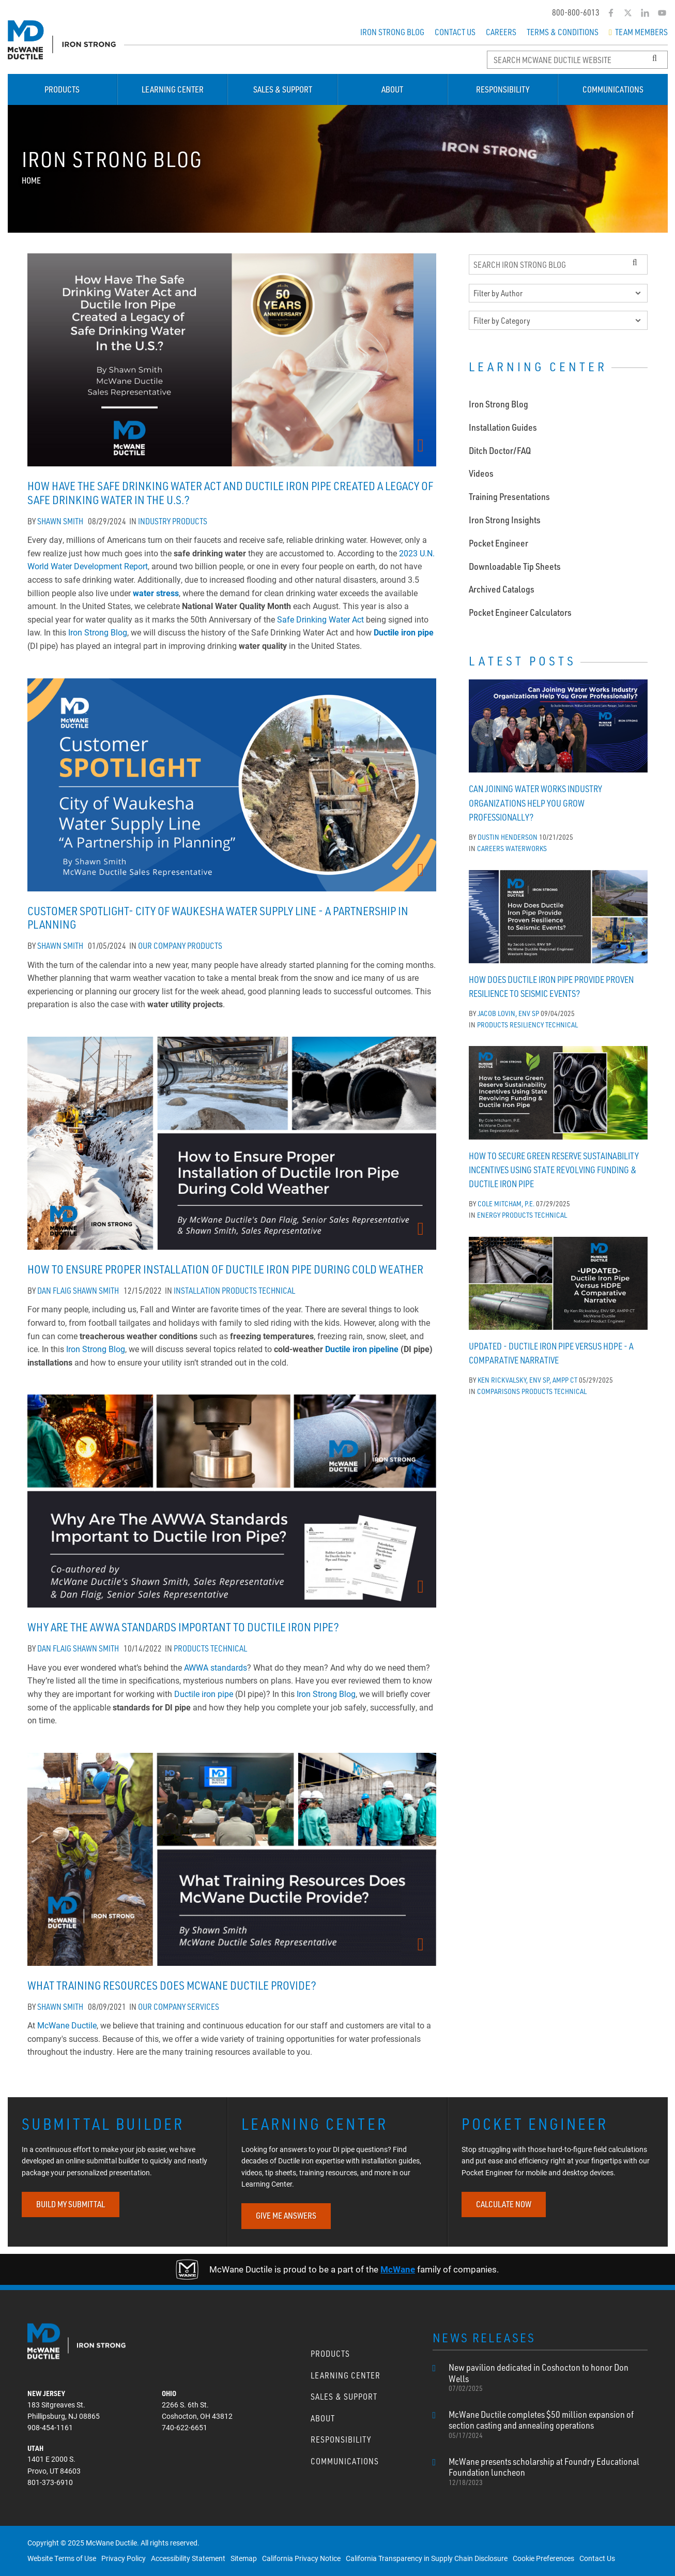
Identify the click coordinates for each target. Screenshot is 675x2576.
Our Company (162, 946)
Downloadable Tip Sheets (515, 563)
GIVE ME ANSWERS (286, 2215)
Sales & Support (282, 89)
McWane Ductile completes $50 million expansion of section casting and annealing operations (548, 2424)
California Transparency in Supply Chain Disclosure (427, 2558)
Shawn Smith (60, 521)
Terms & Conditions (563, 32)
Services (203, 2007)
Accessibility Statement (188, 2558)
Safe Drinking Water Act (320, 619)
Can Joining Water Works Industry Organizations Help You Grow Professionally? (535, 800)
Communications (612, 89)
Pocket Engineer (498, 539)
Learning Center (173, 89)
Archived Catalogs (501, 586)
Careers (501, 32)
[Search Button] (655, 58)
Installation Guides (503, 424)
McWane (397, 2269)
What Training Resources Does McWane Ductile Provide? (171, 1985)
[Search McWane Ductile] (577, 60)
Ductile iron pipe (404, 632)
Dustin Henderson (508, 833)
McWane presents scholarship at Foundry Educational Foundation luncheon (548, 2471)
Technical (276, 1290)
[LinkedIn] (645, 13)
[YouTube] (662, 13)
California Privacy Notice (301, 2558)
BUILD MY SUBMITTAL (70, 2204)
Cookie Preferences (543, 2558)
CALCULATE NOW (503, 2204)
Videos (481, 470)
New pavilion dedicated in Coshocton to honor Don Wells (548, 2377)
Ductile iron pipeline (361, 1348)
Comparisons (498, 1388)
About (392, 89)
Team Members (638, 32)
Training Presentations (509, 493)
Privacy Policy (123, 2558)
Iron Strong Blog (392, 32)
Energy (488, 1211)
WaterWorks (526, 845)
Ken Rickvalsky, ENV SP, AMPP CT (527, 1376)
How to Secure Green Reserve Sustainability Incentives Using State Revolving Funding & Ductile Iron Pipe (554, 1167)
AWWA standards (215, 1667)
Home (31, 180)
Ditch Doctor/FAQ (500, 447)
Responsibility (502, 89)
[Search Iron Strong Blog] (558, 264)
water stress (156, 592)
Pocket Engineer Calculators (520, 609)
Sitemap (244, 2558)
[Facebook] (611, 13)
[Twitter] (628, 13)
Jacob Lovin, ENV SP (508, 1010)
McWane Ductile (67, 2025)
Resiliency (527, 1021)
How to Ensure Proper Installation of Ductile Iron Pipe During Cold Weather (225, 1269)
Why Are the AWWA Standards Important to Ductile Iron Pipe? (183, 1626)
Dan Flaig (54, 1290)
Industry (154, 521)
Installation (197, 1290)
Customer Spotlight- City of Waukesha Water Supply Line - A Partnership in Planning (217, 917)
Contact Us (455, 32)
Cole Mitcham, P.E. (506, 1200)
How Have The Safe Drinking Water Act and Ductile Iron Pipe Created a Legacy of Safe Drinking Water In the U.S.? (230, 492)
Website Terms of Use (61, 2558)
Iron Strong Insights (505, 516)
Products (62, 89)
